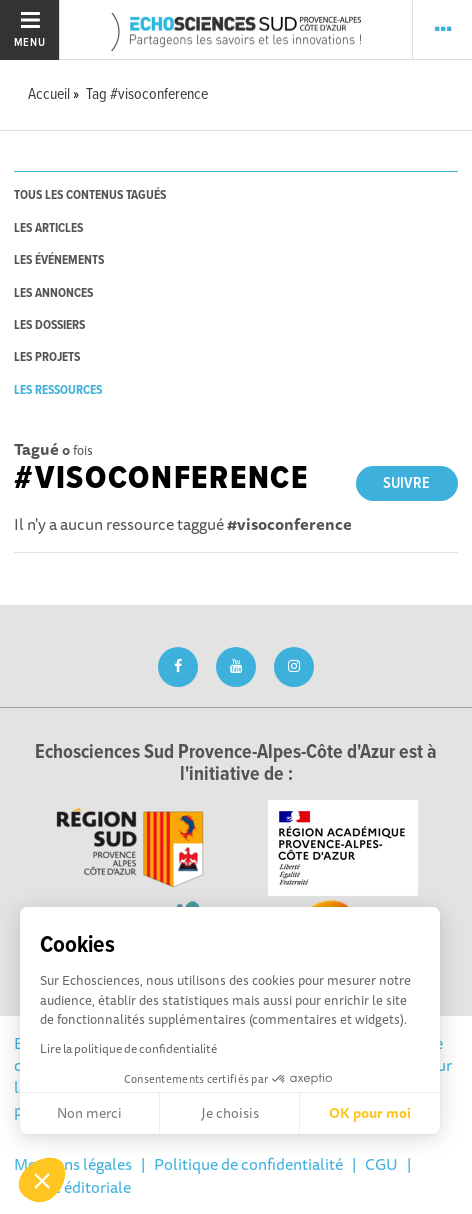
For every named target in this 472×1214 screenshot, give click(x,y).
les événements (59, 260)
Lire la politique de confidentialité (128, 1048)
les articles (48, 228)
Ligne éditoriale (77, 1187)
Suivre (406, 483)
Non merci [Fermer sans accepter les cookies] (89, 1113)
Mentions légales (73, 1164)
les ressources (58, 390)
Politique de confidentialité (248, 1164)
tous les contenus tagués (90, 195)
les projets (47, 357)
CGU (381, 1164)
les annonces (53, 293)
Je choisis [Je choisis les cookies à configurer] (230, 1113)
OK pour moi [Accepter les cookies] (370, 1113)
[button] (42, 1180)
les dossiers (49, 325)
